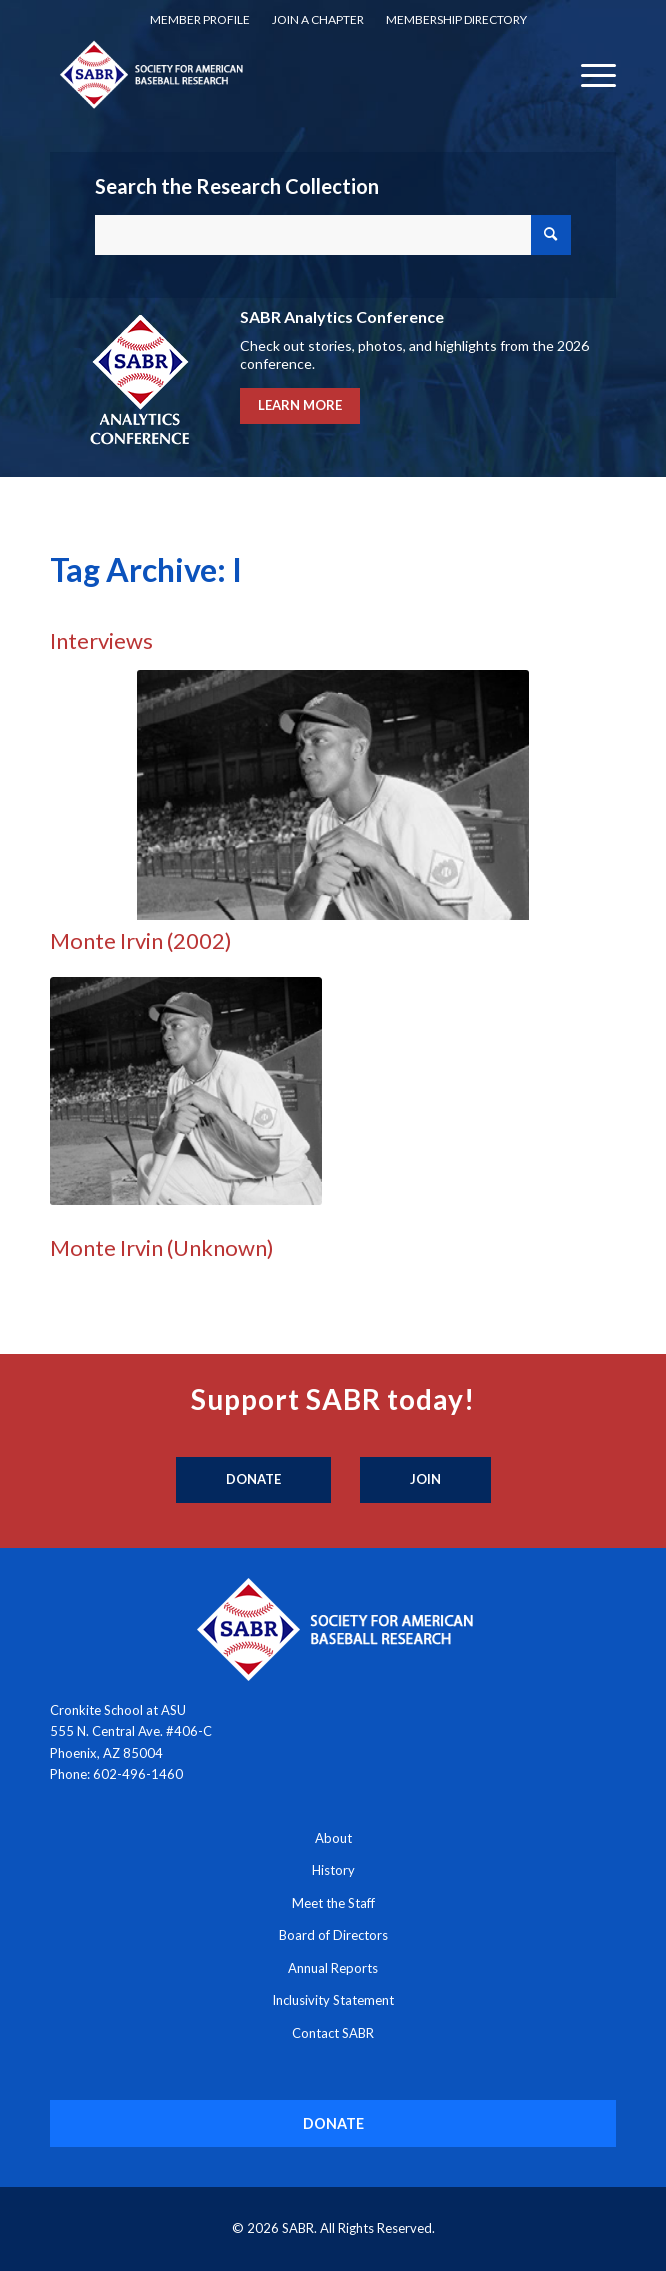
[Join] (425, 1480)
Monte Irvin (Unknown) (162, 1247)
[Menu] (588, 74)
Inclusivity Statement (333, 2000)
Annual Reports (333, 1968)
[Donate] (253, 1480)
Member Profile (200, 19)
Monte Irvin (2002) (141, 940)
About (333, 1838)
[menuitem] (200, 20)
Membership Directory (456, 19)
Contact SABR (333, 2033)
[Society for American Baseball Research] (276, 74)
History (333, 1870)
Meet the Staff (333, 1903)
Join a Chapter (318, 19)
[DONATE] (333, 2123)
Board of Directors (333, 1935)
